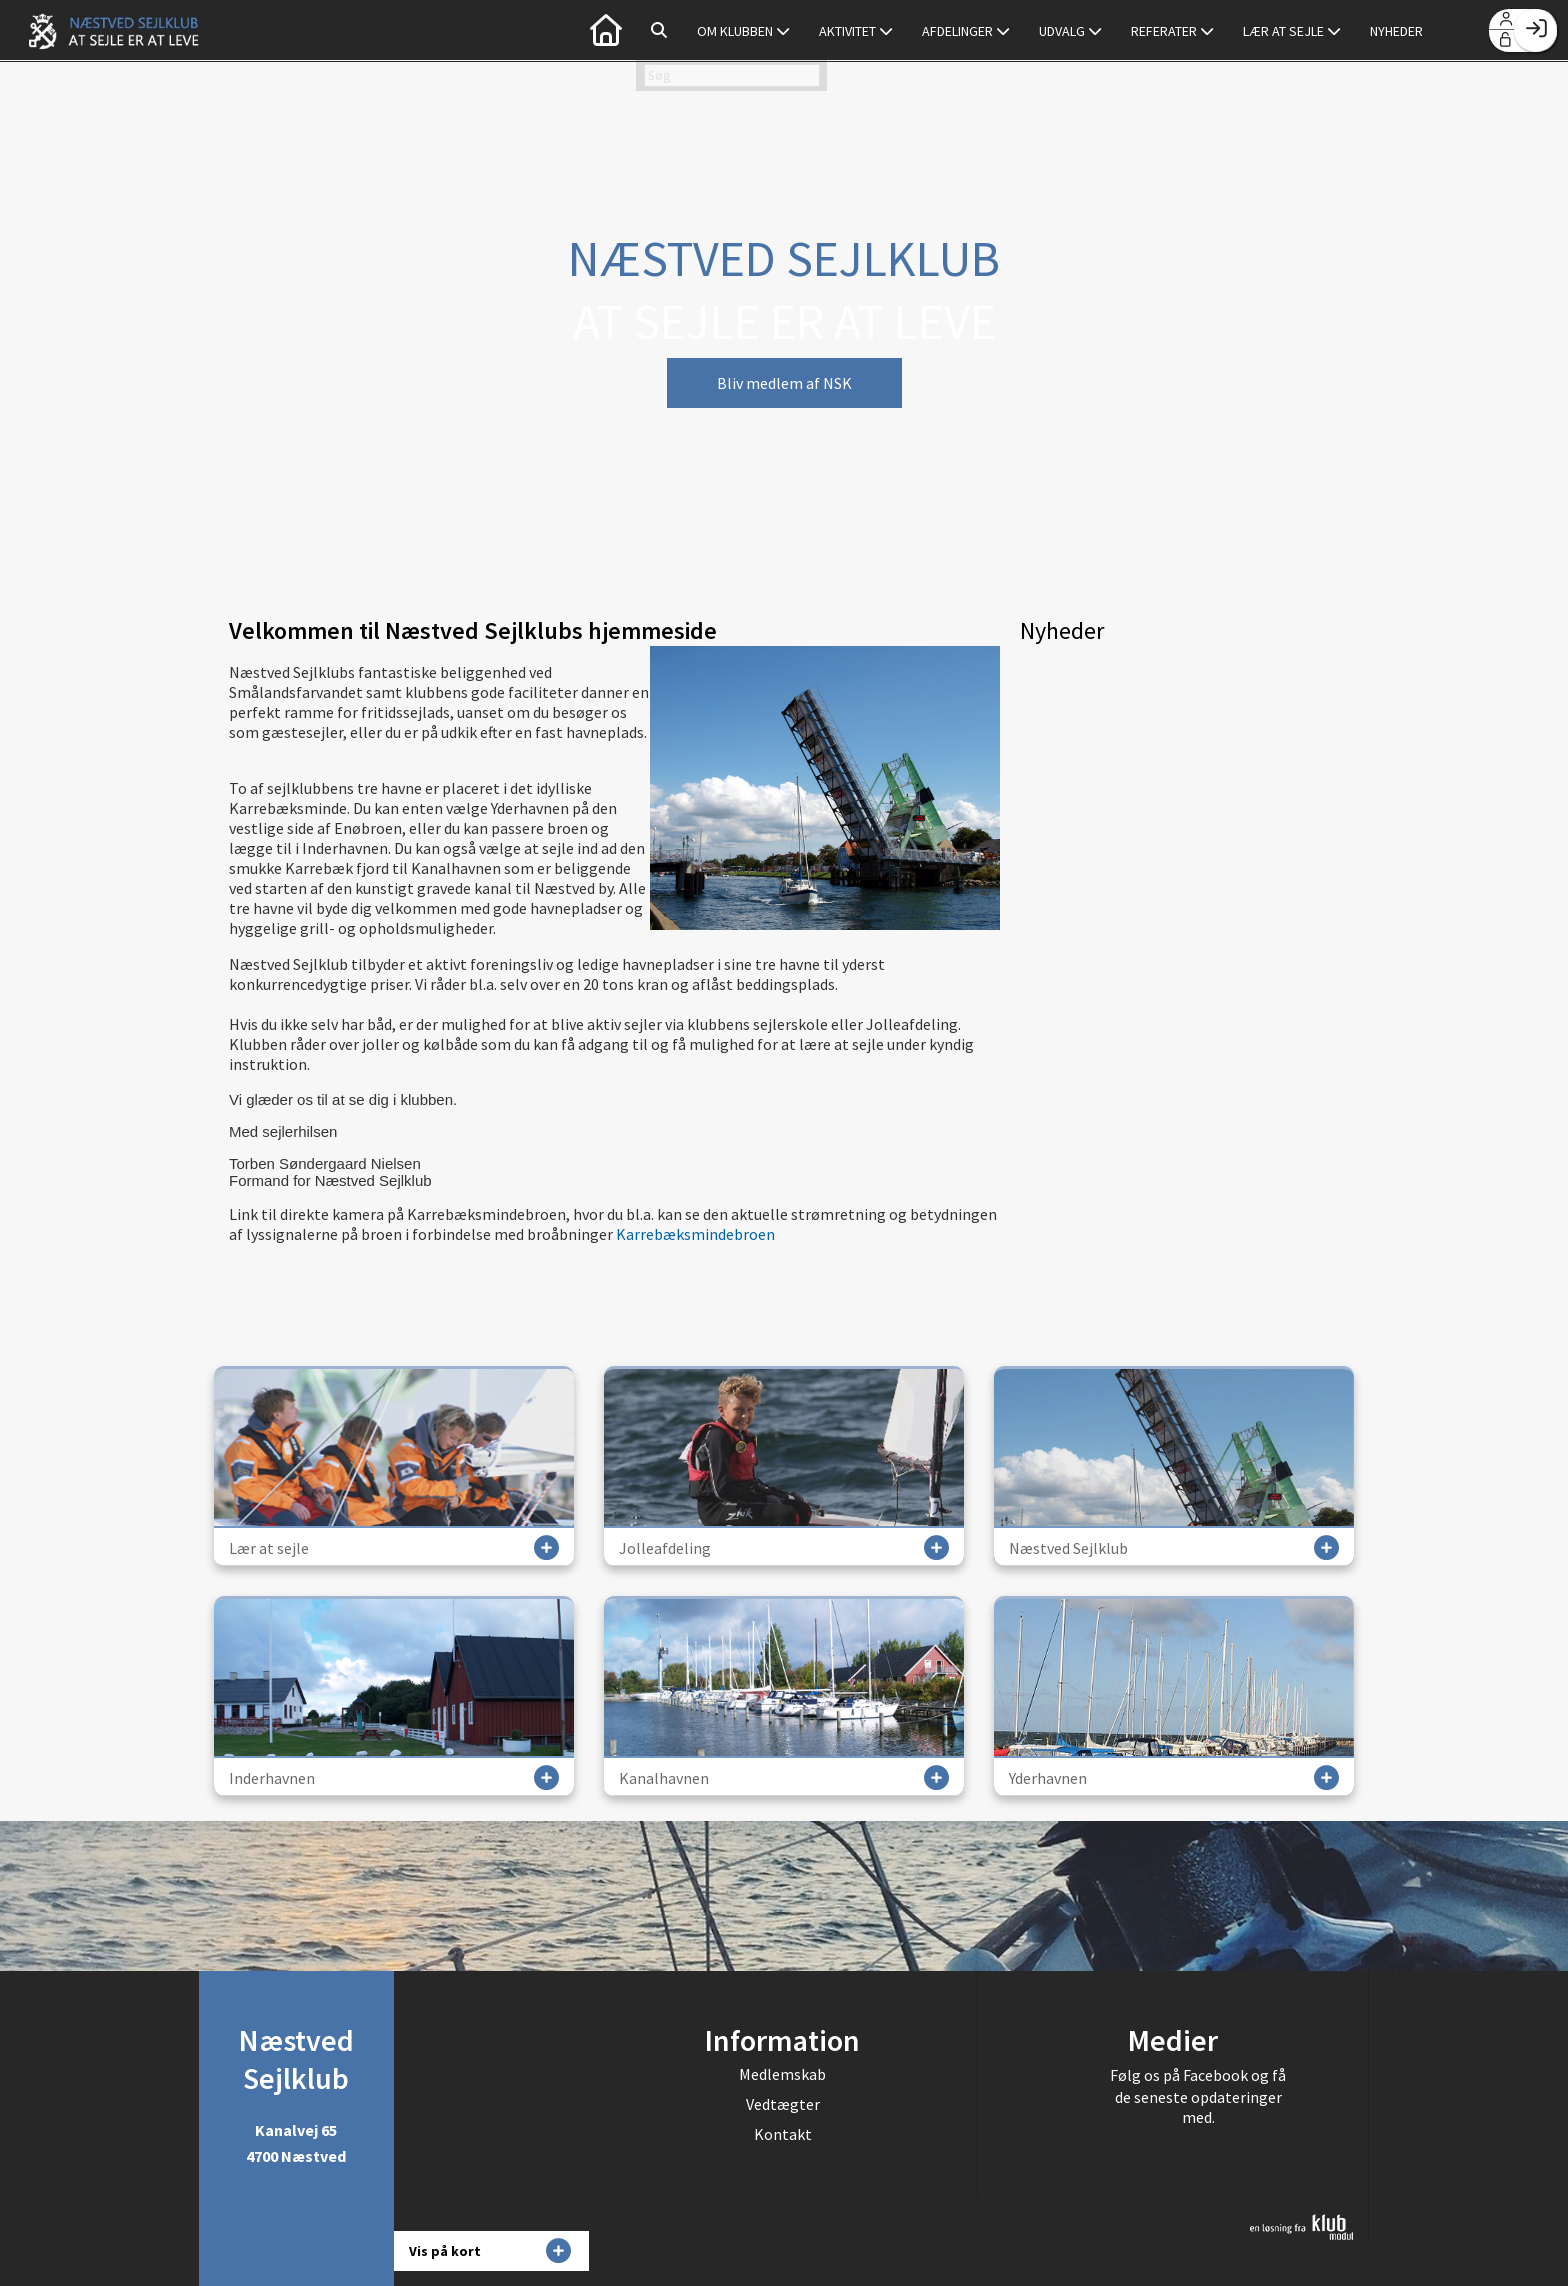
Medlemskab (782, 2074)
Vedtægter (783, 2104)
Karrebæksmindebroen (695, 1234)
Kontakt (783, 2134)
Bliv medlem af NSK (784, 383)
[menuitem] (606, 30)
